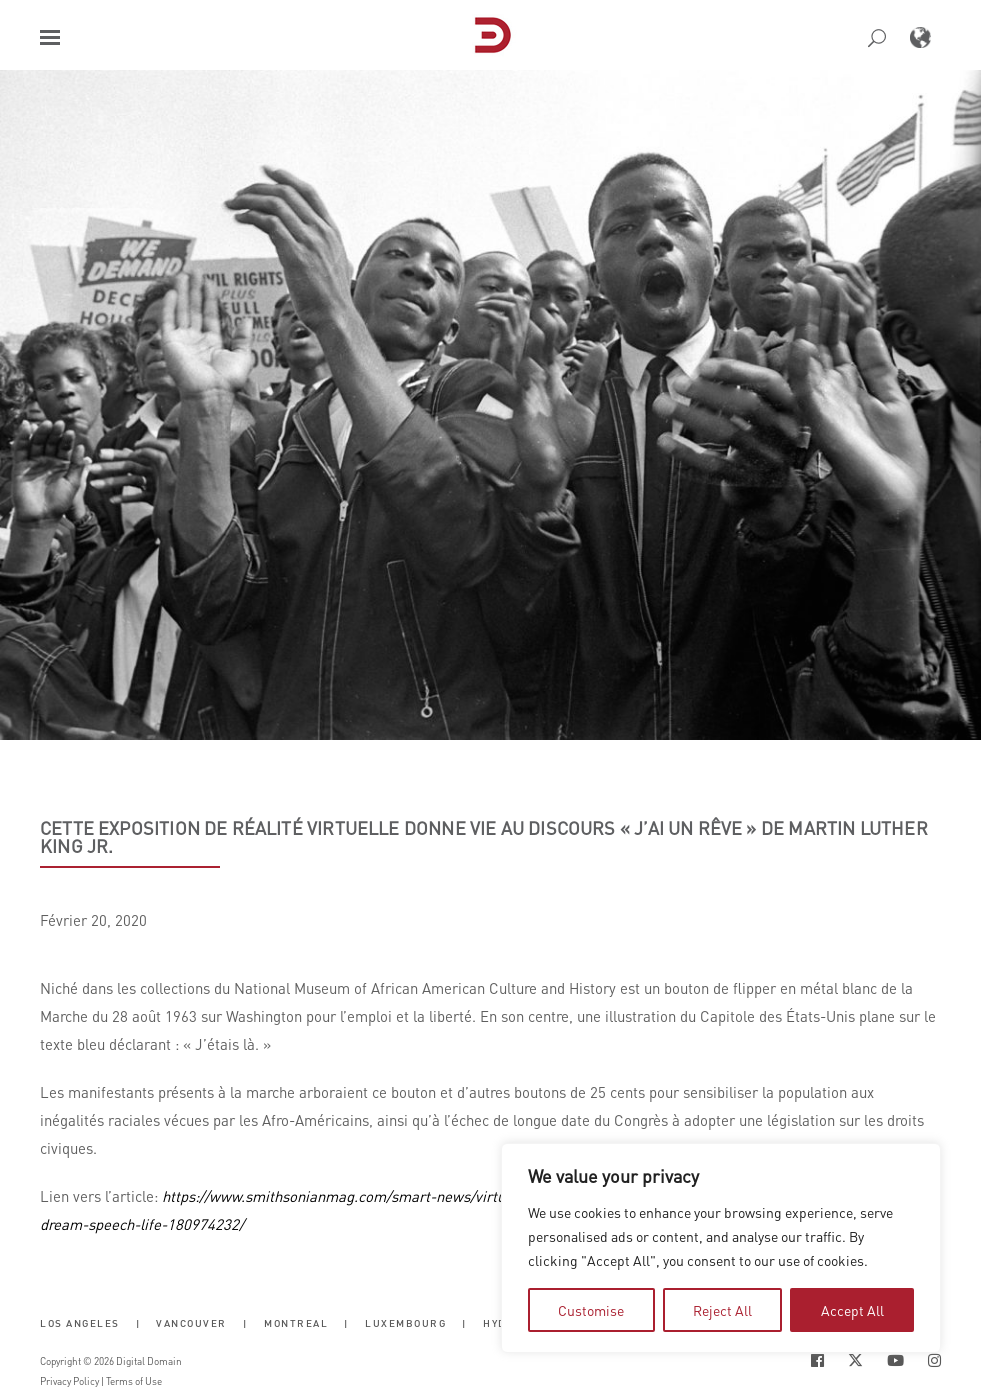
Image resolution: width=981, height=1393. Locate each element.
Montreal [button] (296, 1322)
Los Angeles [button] (80, 1322)
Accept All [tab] (852, 1310)
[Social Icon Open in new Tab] (817, 1360)
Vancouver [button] (191, 1322)
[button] (50, 37)
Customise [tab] (591, 1310)
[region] (721, 1248)
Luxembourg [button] (405, 1322)
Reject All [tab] (722, 1310)
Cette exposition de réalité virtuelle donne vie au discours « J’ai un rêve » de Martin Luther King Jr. (484, 837)
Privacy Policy (69, 1381)
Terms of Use (134, 1381)
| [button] (138, 1322)
